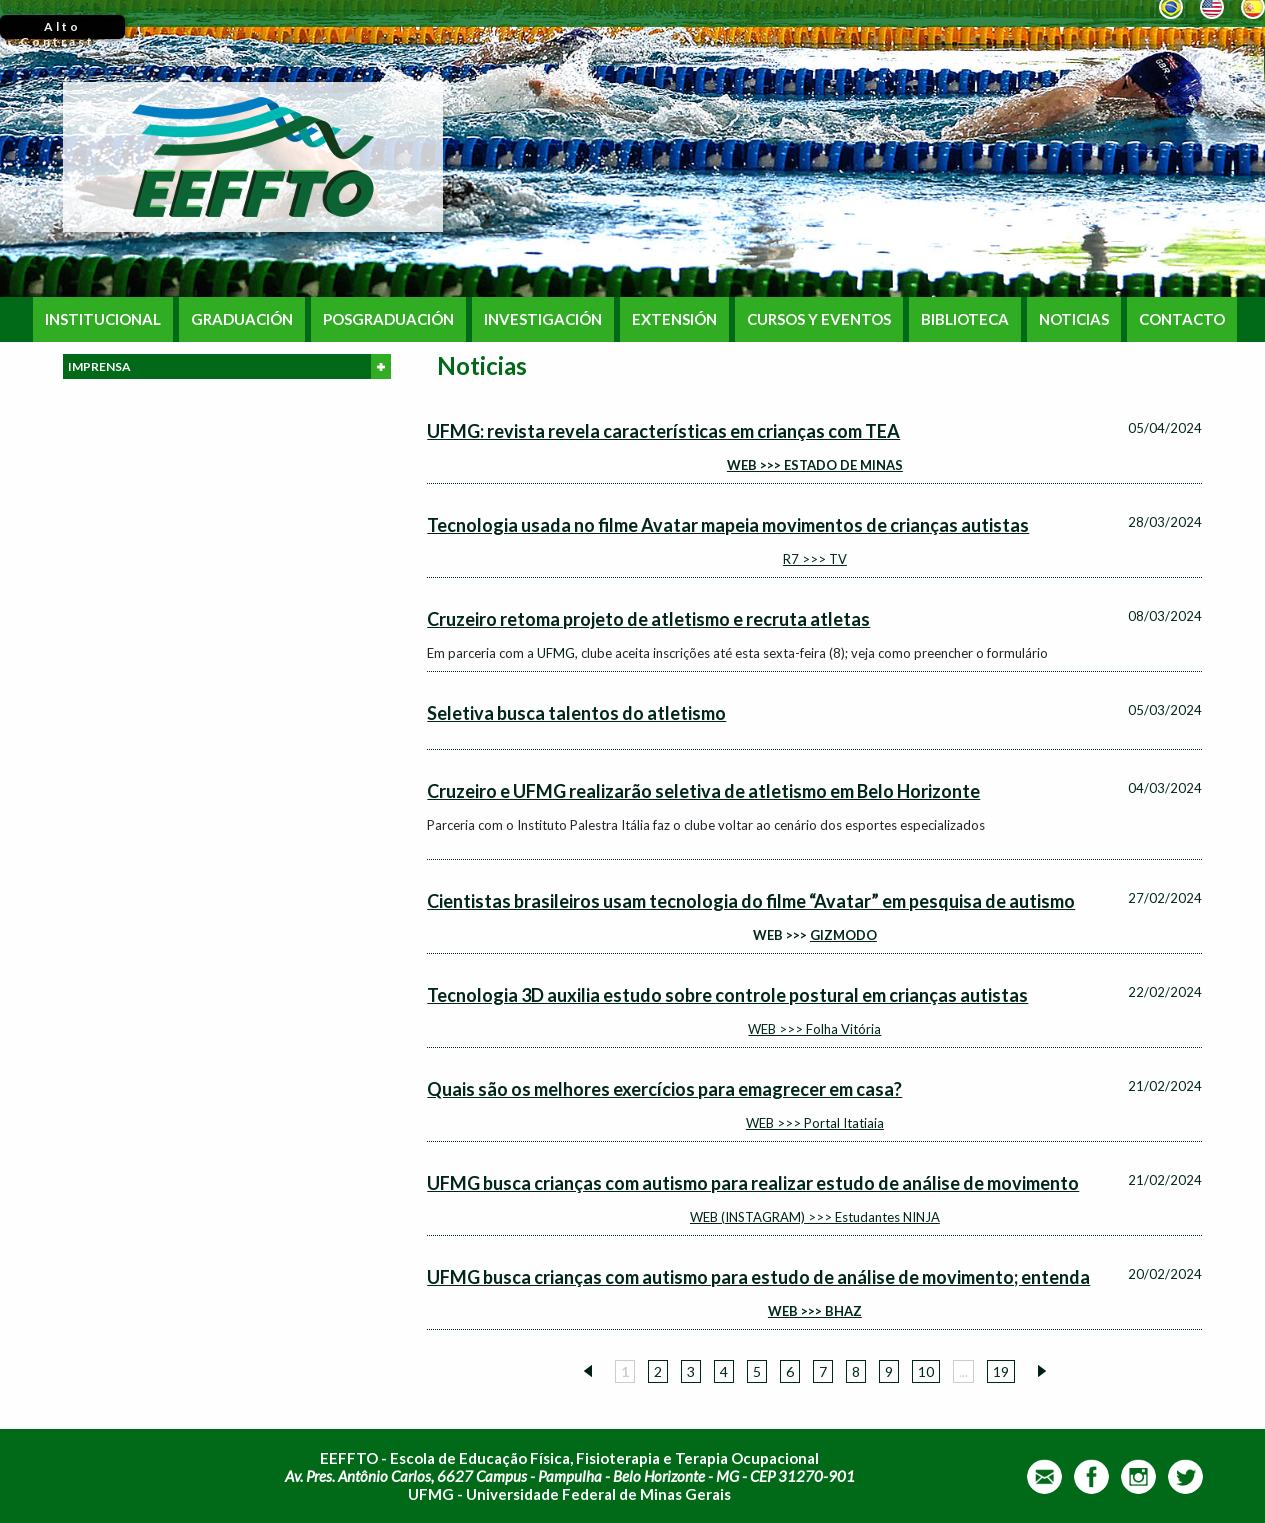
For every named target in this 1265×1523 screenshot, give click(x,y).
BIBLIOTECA (965, 319)
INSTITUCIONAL (103, 319)
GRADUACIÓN (242, 319)
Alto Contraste (62, 29)
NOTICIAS (1074, 319)
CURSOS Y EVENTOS (819, 319)
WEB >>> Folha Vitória (814, 1029)
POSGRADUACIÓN (388, 319)
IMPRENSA (229, 366)
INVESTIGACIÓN (543, 319)
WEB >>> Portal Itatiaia (815, 1123)
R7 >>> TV (815, 559)
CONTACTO (1182, 319)
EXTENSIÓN (674, 319)
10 (926, 1371)
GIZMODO (843, 935)
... (963, 1371)
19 (1001, 1371)
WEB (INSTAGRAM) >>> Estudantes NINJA (815, 1217)
